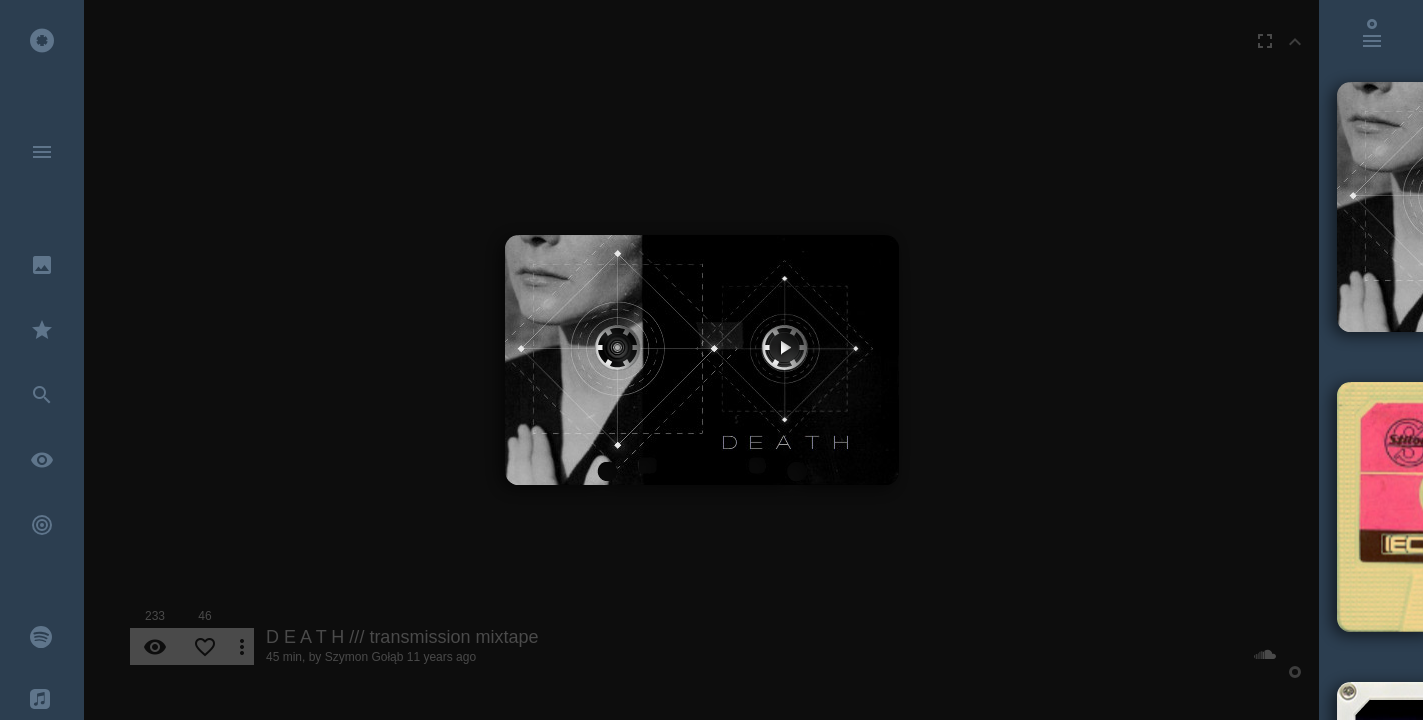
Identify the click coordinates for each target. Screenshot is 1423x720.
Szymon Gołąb (364, 657)
